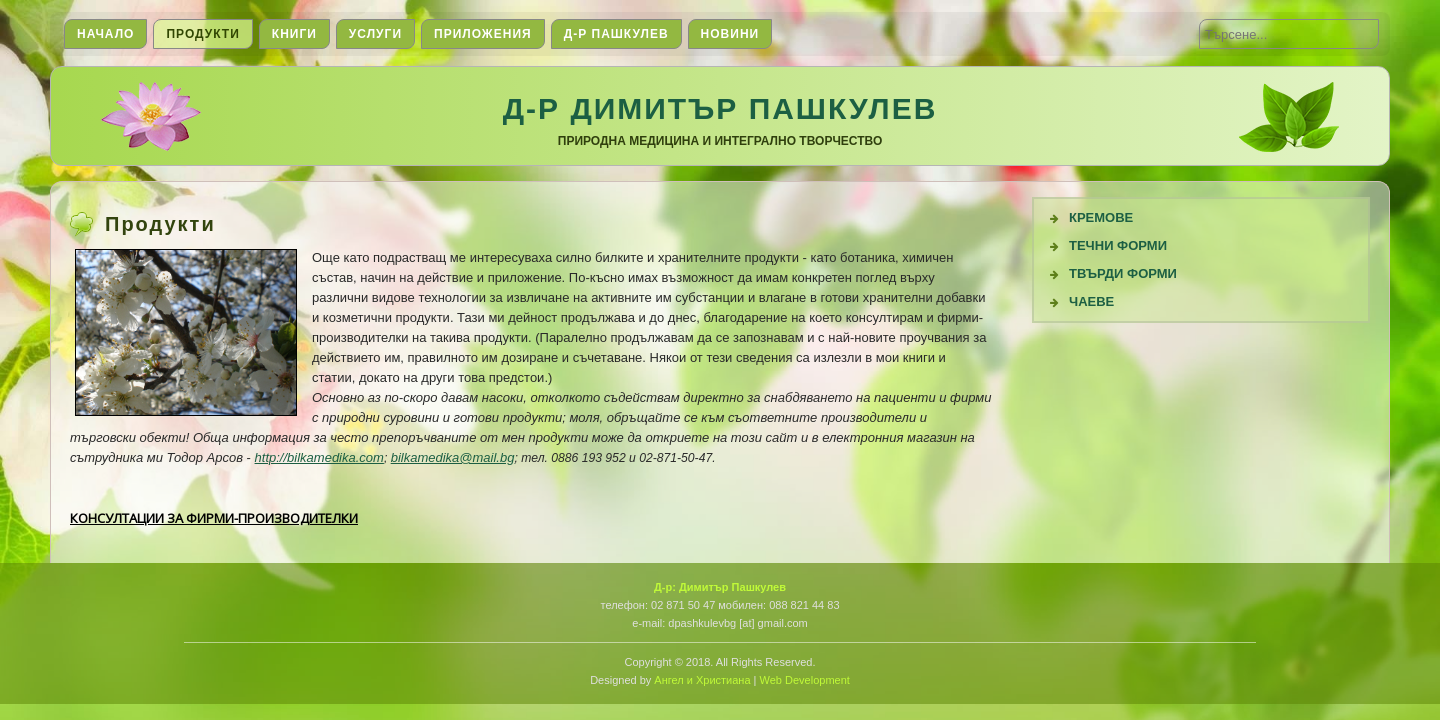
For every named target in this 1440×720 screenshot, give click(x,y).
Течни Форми (1118, 245)
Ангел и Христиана (702, 680)
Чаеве (1091, 301)
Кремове (1101, 217)
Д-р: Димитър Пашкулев (720, 587)
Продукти (202, 34)
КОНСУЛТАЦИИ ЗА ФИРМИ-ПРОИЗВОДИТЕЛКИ (214, 518)
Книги (294, 34)
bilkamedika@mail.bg (453, 457)
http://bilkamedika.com (319, 457)
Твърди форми (1123, 273)
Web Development (805, 680)
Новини (730, 34)
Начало (105, 34)
